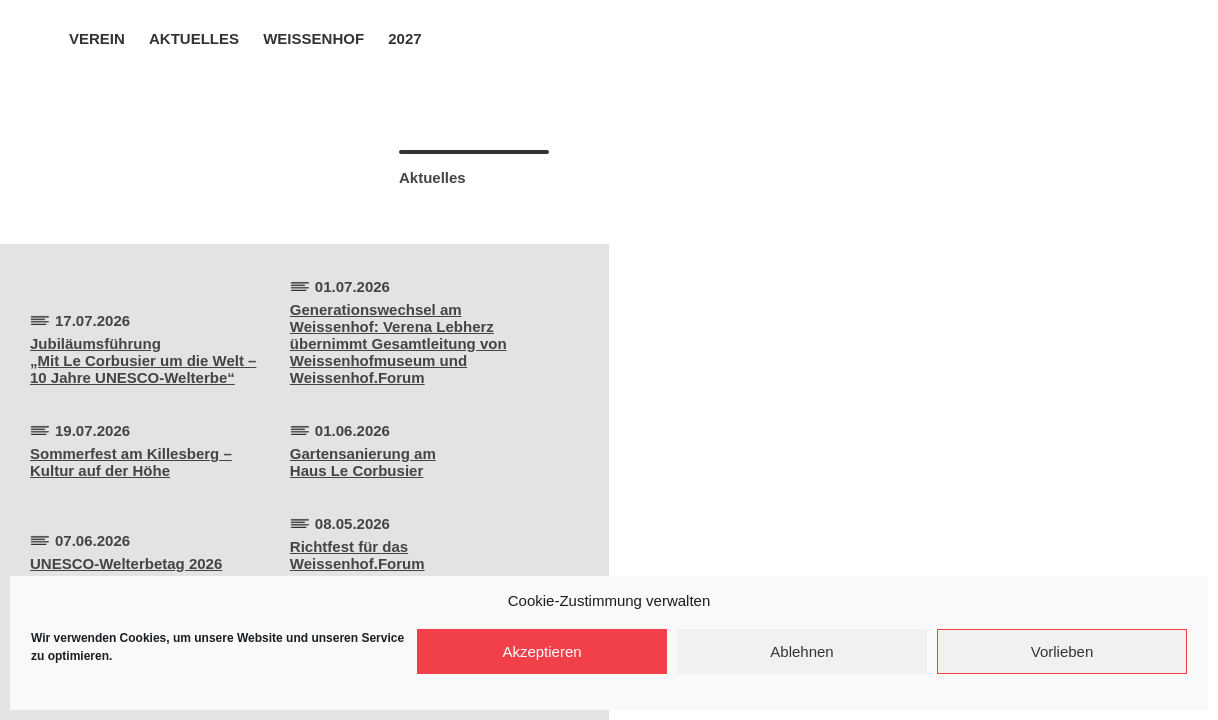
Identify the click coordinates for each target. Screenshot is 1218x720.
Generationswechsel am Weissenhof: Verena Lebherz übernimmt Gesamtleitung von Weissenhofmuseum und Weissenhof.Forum (398, 343)
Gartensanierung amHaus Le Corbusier (363, 462)
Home (42, 37)
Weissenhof (313, 38)
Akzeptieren (541, 651)
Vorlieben (1062, 651)
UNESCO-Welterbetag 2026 (126, 563)
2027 (404, 38)
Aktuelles (194, 38)
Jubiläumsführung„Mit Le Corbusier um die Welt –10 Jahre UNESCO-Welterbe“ (143, 360)
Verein (97, 38)
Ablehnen (801, 651)
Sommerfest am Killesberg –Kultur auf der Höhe (131, 462)
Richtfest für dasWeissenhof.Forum (357, 555)
